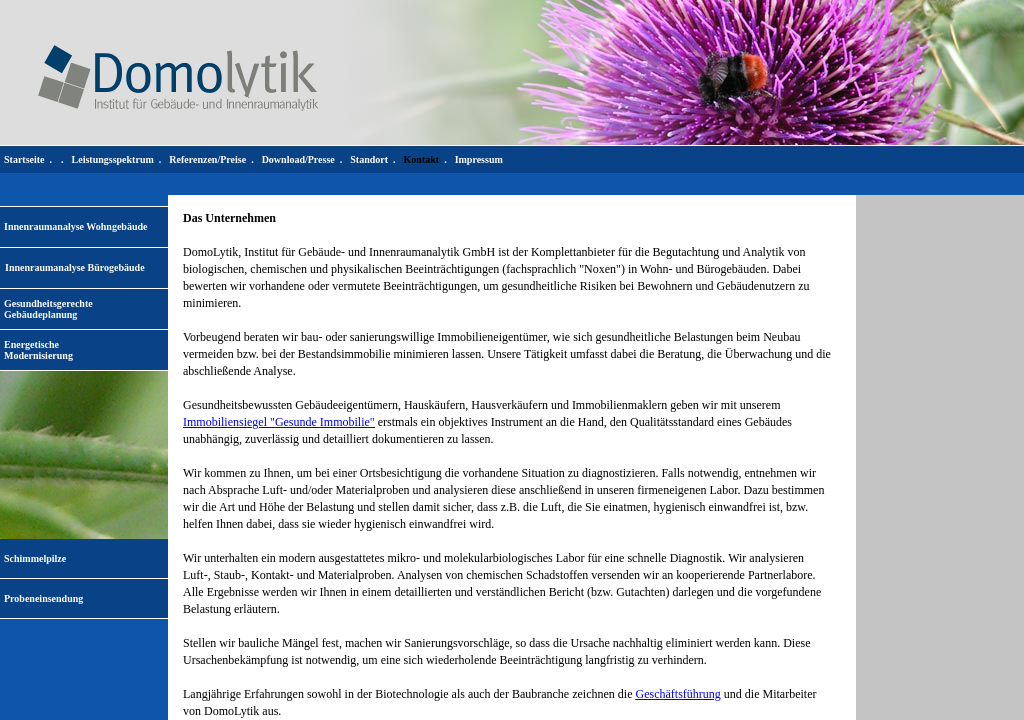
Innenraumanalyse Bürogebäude (75, 267)
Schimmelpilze (35, 558)
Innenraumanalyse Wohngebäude (75, 226)
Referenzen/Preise (207, 159)
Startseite (24, 159)
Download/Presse (298, 159)
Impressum (479, 159)
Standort (369, 159)
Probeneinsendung (43, 598)
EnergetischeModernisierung (38, 350)
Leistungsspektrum (113, 159)
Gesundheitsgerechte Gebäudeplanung (48, 309)
